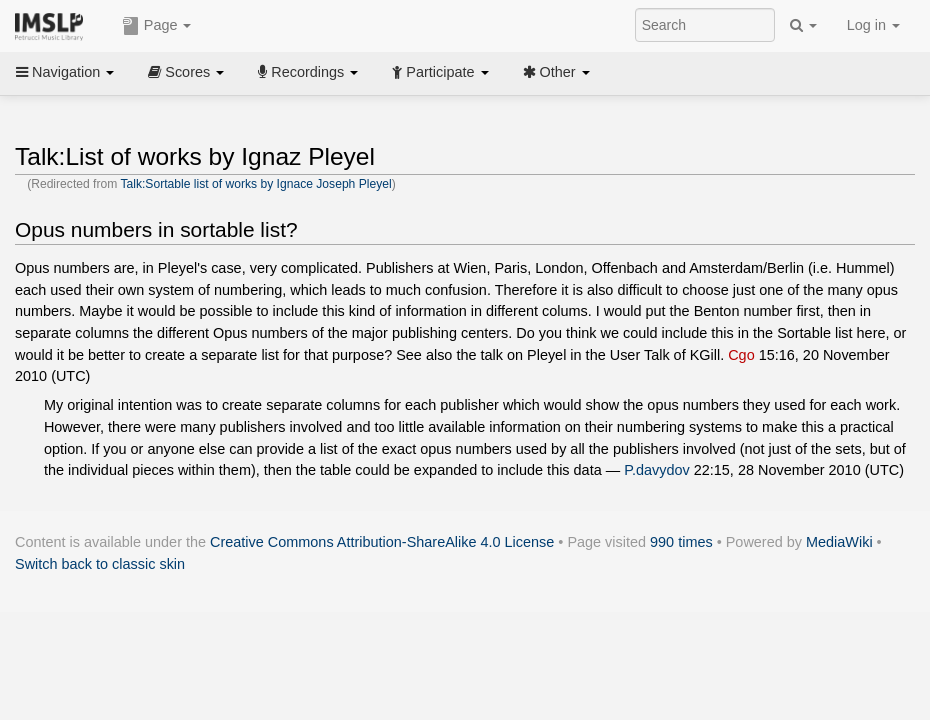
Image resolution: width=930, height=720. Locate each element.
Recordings (308, 72)
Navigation (65, 72)
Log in (873, 25)
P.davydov (657, 470)
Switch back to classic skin (100, 564)
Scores (186, 72)
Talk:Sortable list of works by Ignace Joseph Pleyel (255, 184)
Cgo (741, 355)
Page (157, 26)
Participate (440, 72)
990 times (681, 542)
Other (556, 72)
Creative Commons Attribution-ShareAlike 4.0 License (382, 542)
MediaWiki (839, 542)
